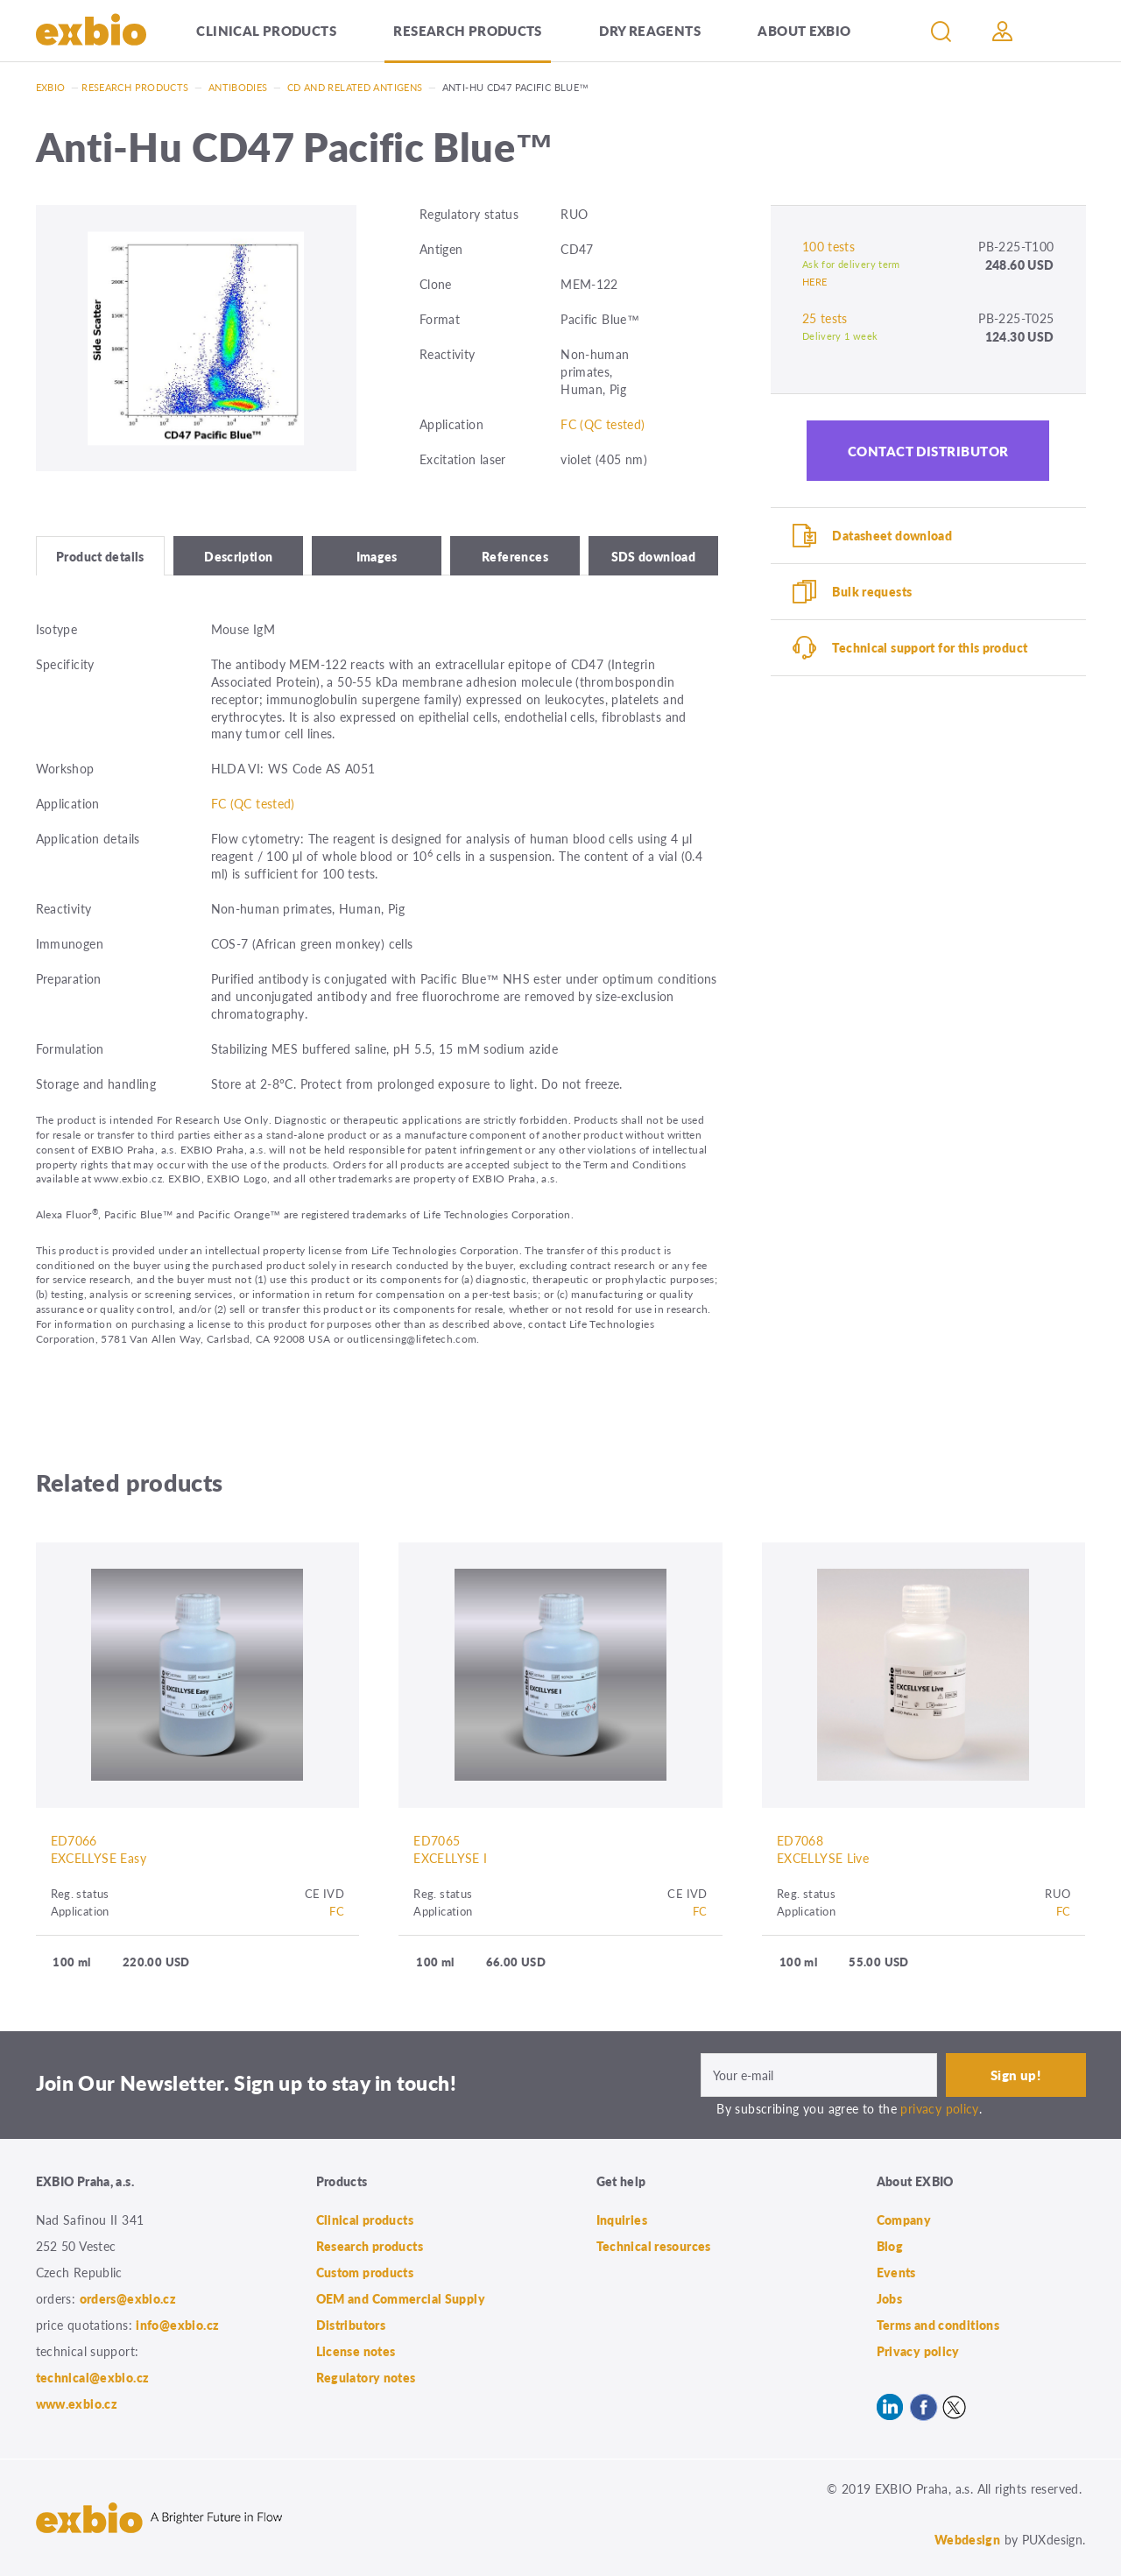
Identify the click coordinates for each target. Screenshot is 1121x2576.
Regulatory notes (366, 2377)
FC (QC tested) (602, 424)
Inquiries (621, 2219)
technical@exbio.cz (93, 2377)
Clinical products (265, 30)
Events (896, 2272)
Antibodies (238, 87)
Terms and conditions (938, 2324)
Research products (467, 30)
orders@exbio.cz (128, 2298)
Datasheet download (892, 535)
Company (904, 2219)
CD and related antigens (355, 87)
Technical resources (653, 2246)
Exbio (51, 87)
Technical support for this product (929, 647)
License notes (356, 2351)
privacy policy (939, 2108)
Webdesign (967, 2539)
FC (336, 1910)
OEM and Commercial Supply (401, 2298)
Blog (890, 2246)
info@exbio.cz (177, 2324)
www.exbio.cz (77, 2403)
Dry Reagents (650, 30)
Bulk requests (872, 591)
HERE (815, 281)
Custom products (365, 2272)
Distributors (351, 2324)
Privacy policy (918, 2351)
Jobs (890, 2298)
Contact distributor (928, 450)
